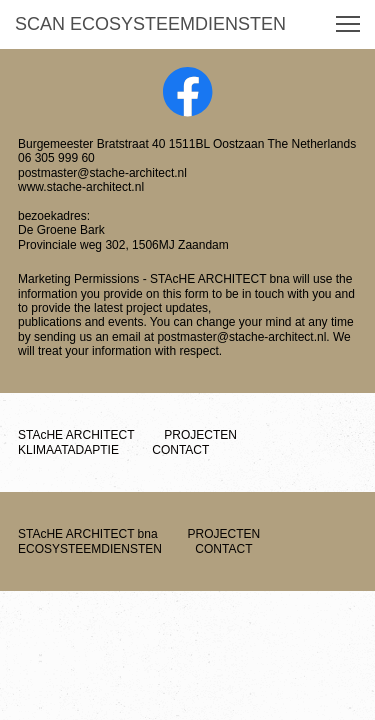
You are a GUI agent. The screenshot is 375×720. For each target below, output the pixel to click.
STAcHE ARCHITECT (88, 435)
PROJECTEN (197, 435)
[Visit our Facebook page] (188, 92)
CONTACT (169, 450)
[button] (348, 24)
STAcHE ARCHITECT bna (99, 534)
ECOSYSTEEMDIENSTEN (156, 541)
